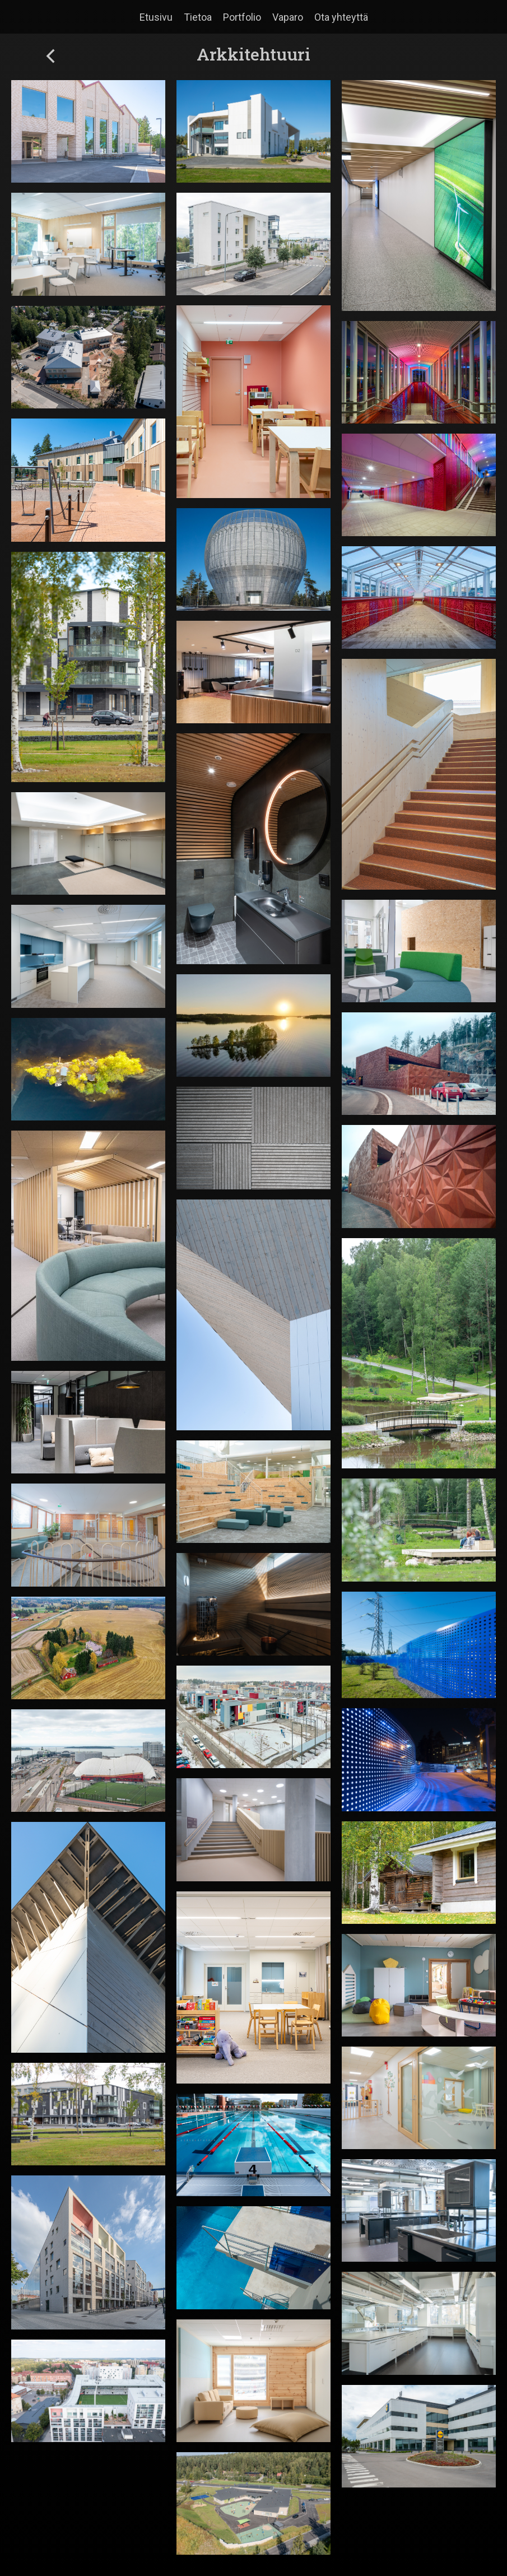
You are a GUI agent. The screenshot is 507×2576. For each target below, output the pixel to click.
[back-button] (50, 57)
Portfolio (242, 17)
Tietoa (198, 17)
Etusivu (156, 17)
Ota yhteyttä (341, 17)
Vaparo (287, 17)
